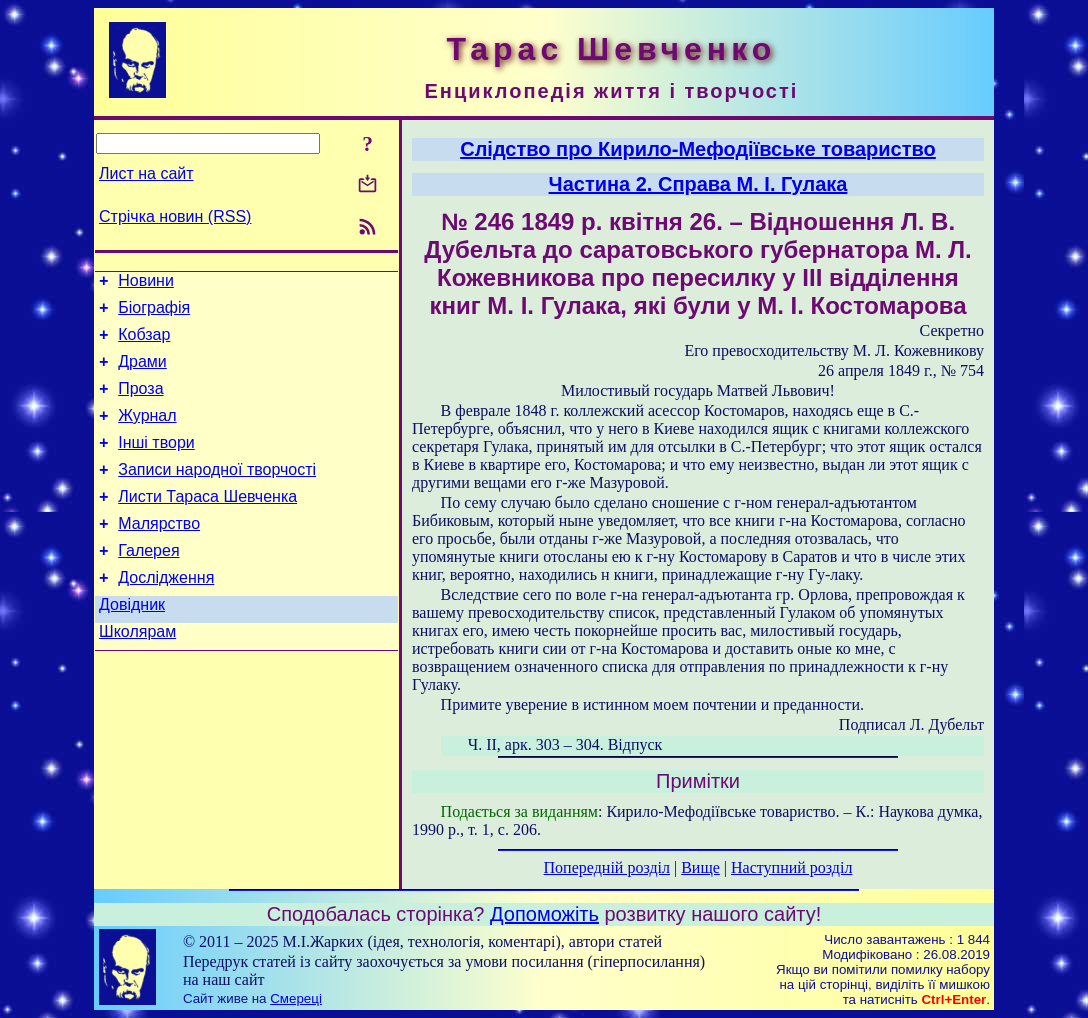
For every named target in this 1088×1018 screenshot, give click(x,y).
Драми (142, 373)
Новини (146, 283)
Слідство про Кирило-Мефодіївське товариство (698, 149)
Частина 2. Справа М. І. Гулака (698, 184)
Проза (140, 403)
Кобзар (144, 343)
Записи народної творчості (217, 493)
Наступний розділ (791, 867)
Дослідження (166, 613)
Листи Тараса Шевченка (207, 523)
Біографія (154, 313)
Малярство (159, 553)
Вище (700, 867)
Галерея (148, 583)
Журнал (147, 433)
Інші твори (156, 463)
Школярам (137, 673)
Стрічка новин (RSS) (175, 216)
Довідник (132, 643)
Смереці (296, 998)
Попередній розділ (607, 867)
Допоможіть (544, 914)
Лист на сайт (146, 173)
